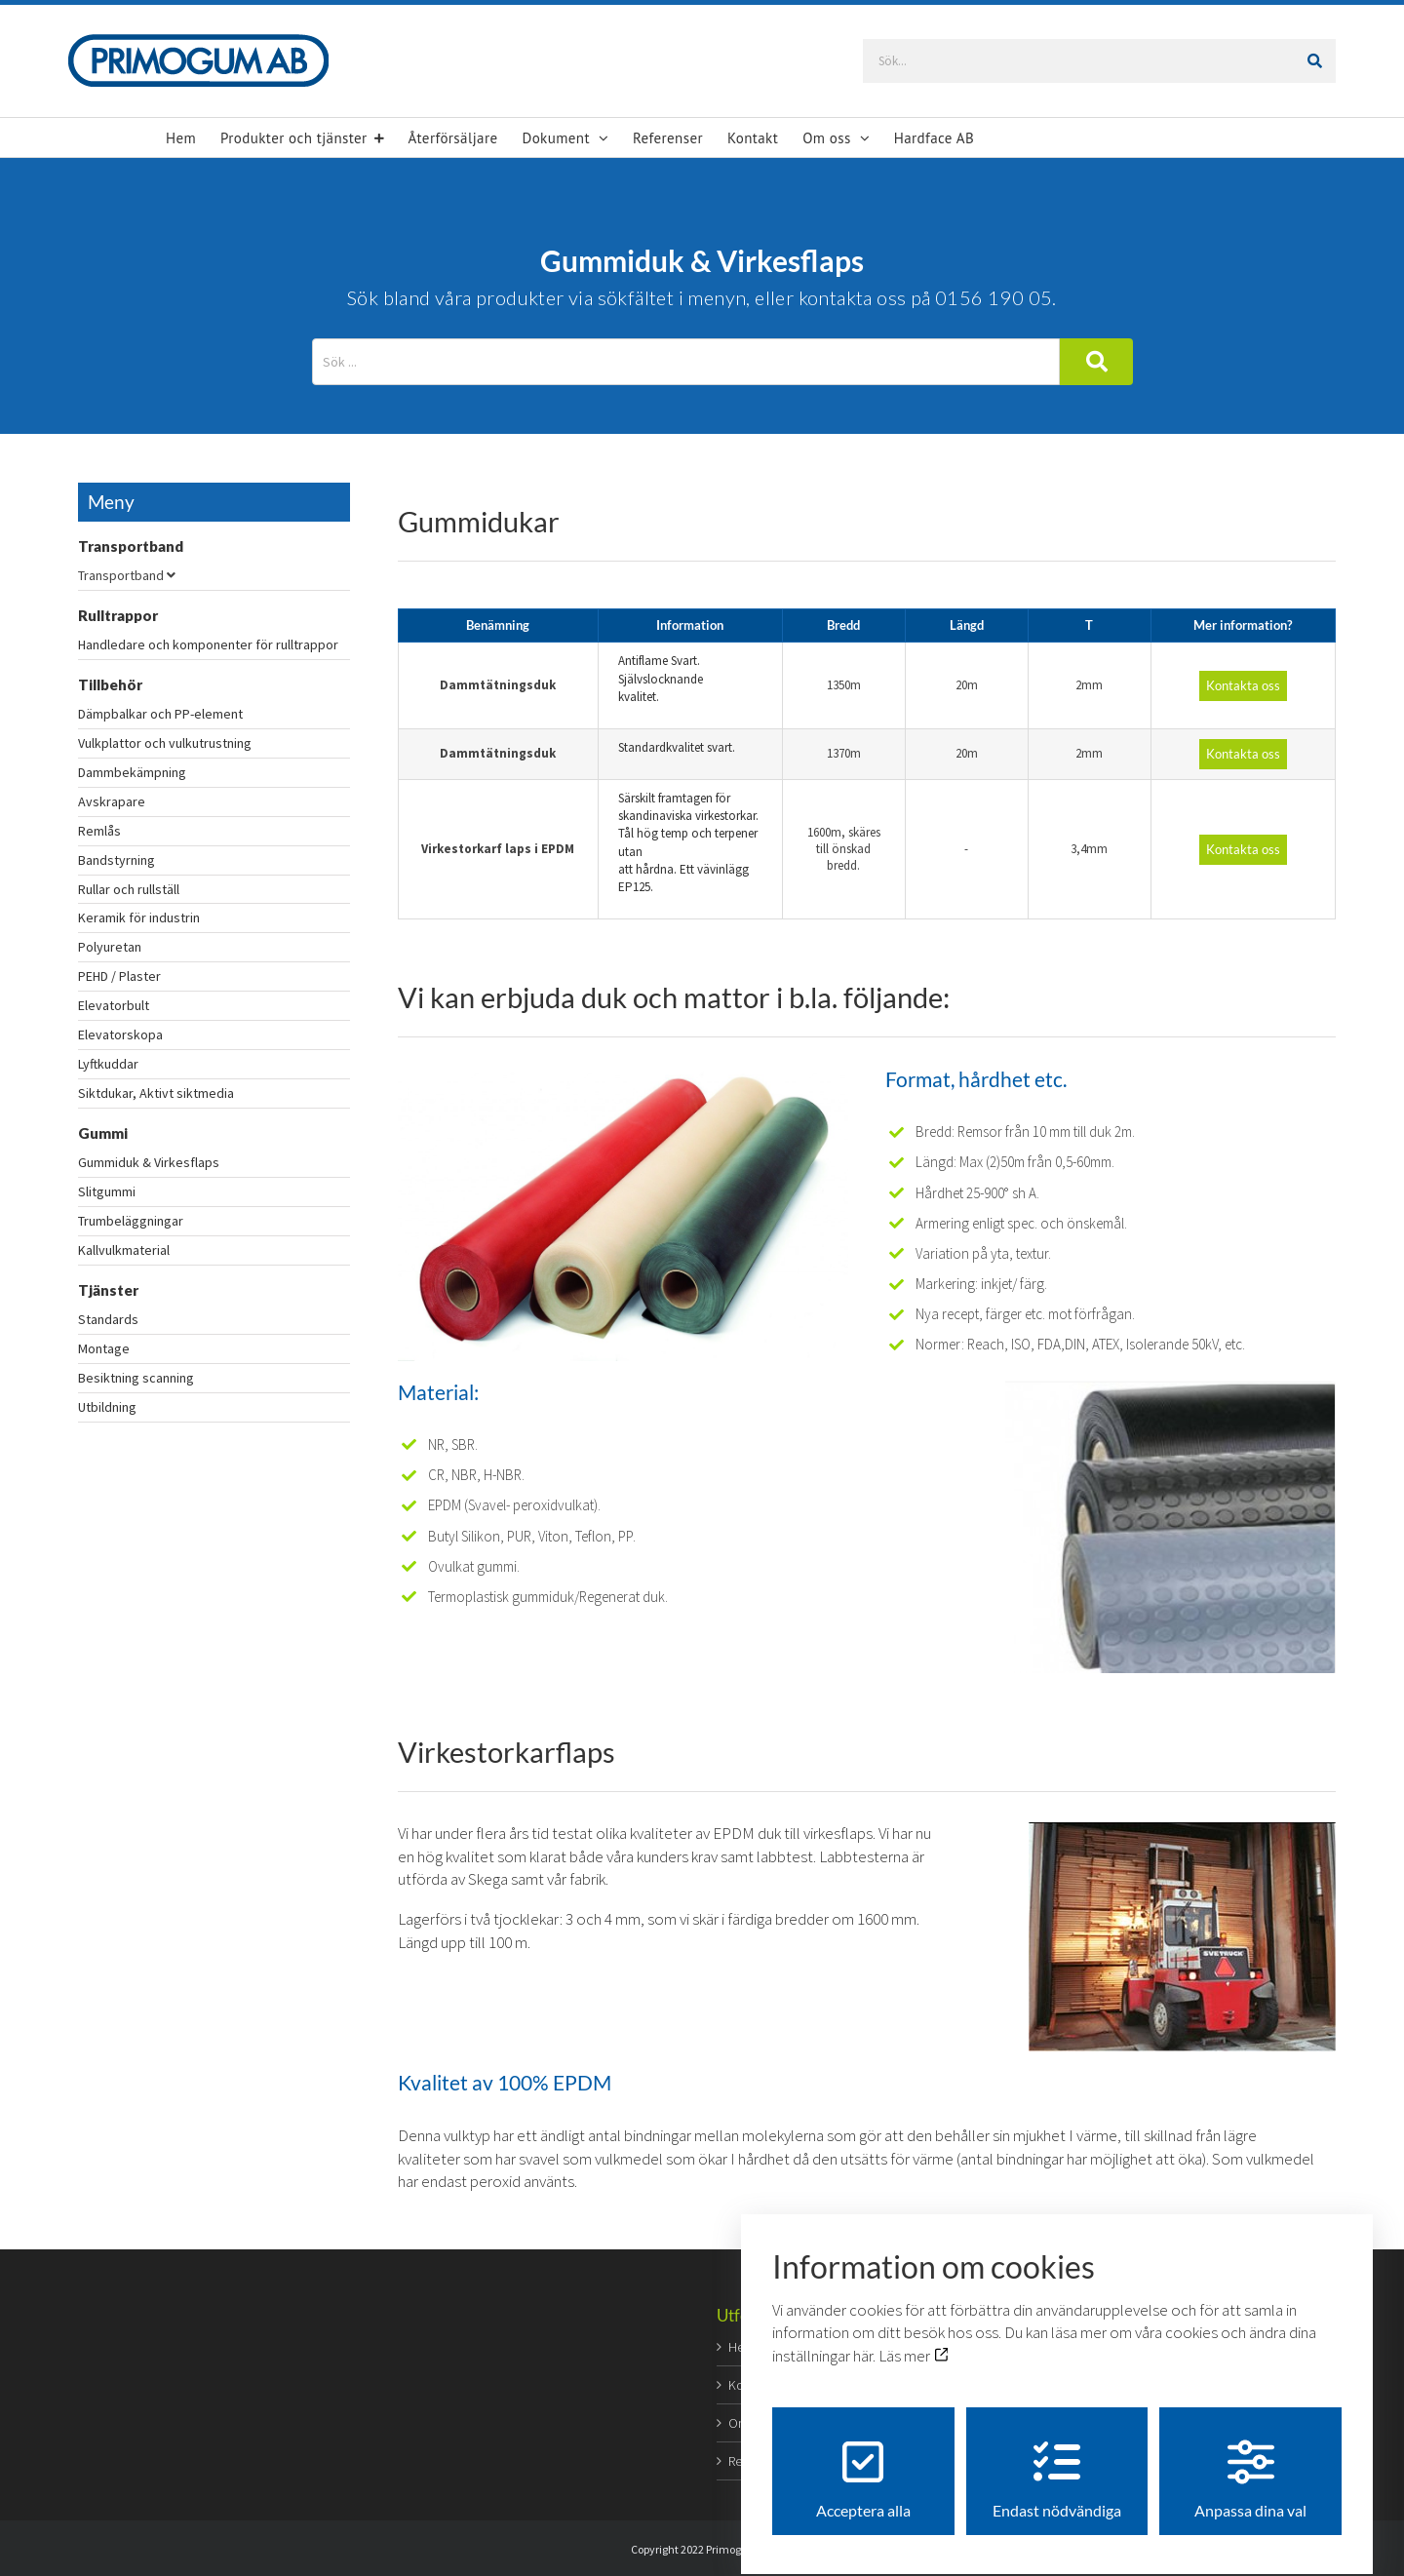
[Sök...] (1101, 61)
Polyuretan (109, 947)
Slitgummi (107, 1191)
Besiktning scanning (136, 1377)
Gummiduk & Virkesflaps (148, 1162)
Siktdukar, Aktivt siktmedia (156, 1093)
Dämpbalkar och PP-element (160, 713)
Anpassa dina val (1250, 2462)
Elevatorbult (113, 1005)
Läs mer (913, 2339)
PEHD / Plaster (119, 976)
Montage (104, 1348)
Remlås (99, 830)
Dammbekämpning (132, 772)
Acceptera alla (863, 2462)
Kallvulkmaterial (124, 1250)
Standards (108, 1319)
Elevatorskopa (120, 1034)
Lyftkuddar (108, 1064)
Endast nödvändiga (1057, 2462)
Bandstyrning (116, 860)
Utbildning (107, 1407)
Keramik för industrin (139, 917)
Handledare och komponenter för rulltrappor (208, 644)
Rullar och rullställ (128, 889)
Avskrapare (111, 801)
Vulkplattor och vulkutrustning (165, 743)
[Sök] (1321, 61)
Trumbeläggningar (130, 1220)
